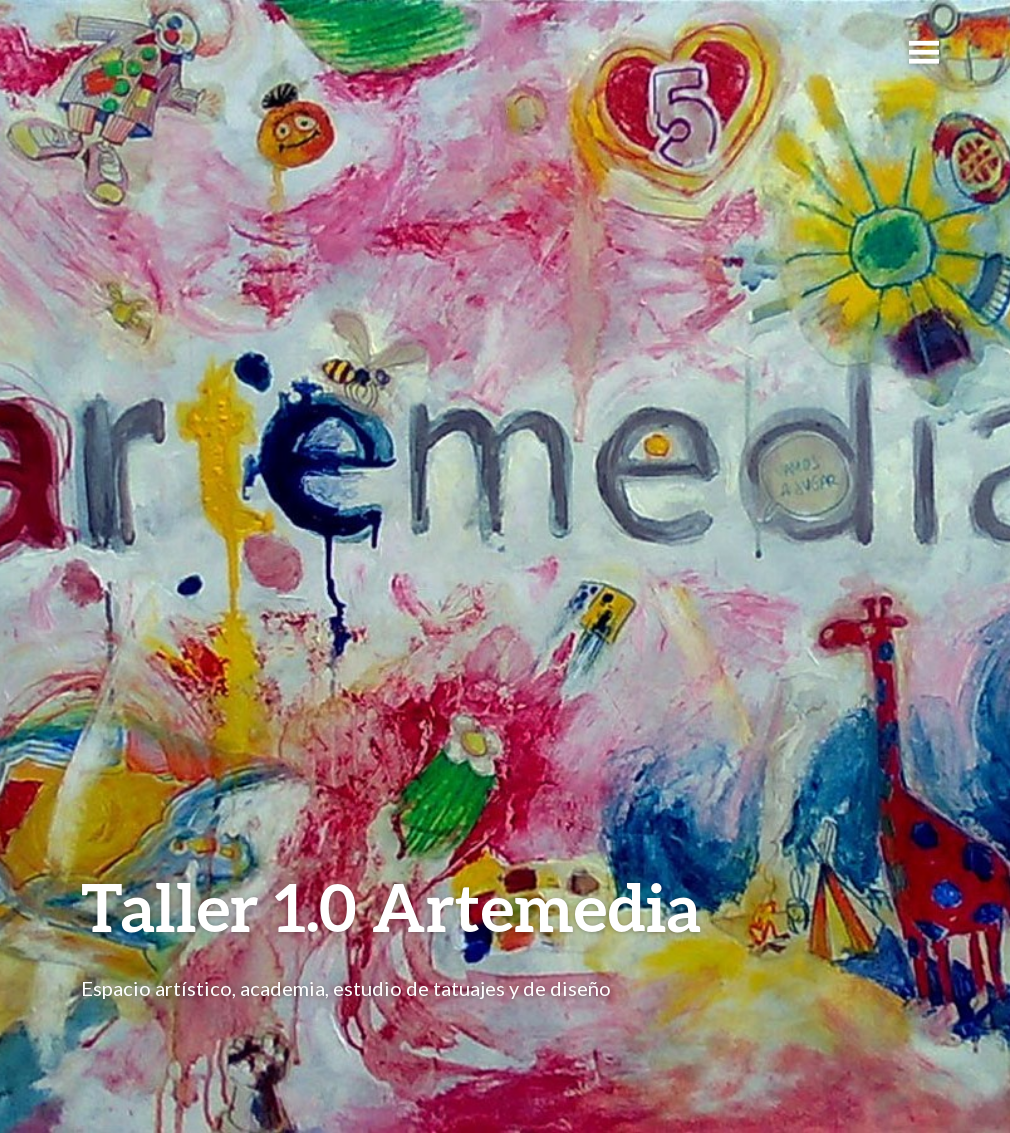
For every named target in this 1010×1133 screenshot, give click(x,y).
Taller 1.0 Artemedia (391, 906)
